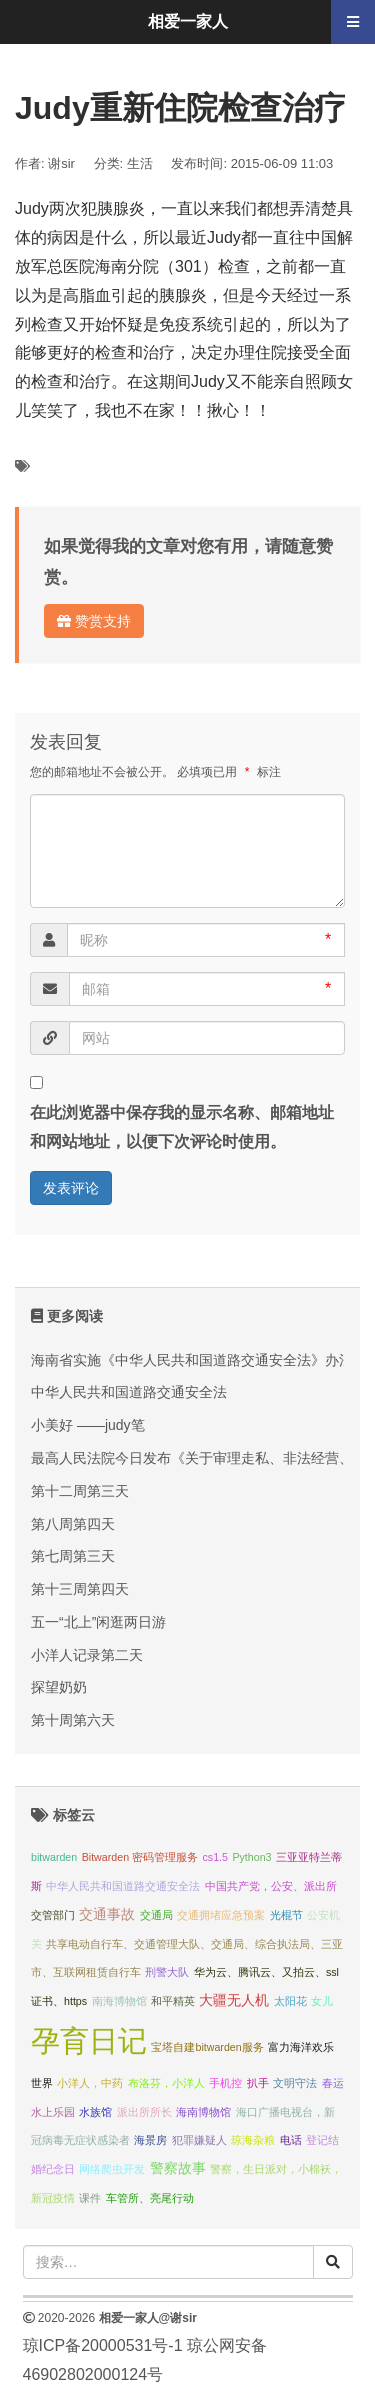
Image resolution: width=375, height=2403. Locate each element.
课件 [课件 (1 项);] (90, 2198)
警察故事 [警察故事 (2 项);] (178, 2168)
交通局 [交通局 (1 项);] (156, 1915)
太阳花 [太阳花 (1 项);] (290, 2001)
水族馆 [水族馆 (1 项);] (95, 2112)
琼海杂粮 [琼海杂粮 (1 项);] (253, 2140)
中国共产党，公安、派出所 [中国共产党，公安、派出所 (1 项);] (271, 1886)
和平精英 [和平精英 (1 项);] (173, 2001)
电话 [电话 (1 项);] (291, 2140)
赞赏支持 (94, 621)
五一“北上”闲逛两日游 (98, 1622)
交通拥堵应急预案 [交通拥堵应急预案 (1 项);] (221, 1915)
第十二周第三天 (80, 1491)
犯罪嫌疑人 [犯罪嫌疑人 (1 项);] (199, 2140)
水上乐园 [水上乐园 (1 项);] (53, 2112)
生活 (140, 163)
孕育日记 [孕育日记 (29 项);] (89, 2040)
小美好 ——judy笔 (88, 1425)
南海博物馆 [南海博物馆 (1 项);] (119, 2001)
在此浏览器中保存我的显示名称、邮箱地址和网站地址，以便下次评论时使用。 (182, 1127)
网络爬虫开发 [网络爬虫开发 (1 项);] (112, 2169)
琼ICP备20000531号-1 (103, 2345)
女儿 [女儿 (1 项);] (322, 2001)
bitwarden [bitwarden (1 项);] (54, 1857)
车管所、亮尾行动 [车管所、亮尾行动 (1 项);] (150, 2198)
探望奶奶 (59, 1687)
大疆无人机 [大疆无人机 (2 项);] (234, 2000)
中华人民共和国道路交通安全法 (129, 1392)
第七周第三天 (73, 1556)
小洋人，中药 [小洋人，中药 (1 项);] (90, 2083)
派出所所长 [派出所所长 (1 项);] (144, 2112)
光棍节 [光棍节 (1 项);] (286, 1915)
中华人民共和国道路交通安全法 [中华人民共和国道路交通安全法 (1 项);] (123, 1886)
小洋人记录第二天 (87, 1655)
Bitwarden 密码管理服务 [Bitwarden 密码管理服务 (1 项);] (140, 1857)
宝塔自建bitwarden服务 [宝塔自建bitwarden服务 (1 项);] (207, 2047)
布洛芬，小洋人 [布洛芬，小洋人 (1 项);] (166, 2083)
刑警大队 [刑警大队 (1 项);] (167, 1972)
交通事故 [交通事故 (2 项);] (107, 1914)
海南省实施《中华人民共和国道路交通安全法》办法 (192, 1360)
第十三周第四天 (80, 1589)
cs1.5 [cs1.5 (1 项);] (214, 1857)
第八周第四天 (73, 1524)
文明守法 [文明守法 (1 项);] (295, 2083)
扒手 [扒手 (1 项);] (258, 2083)
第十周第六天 (73, 1720)
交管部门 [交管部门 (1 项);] (53, 1915)
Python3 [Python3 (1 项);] (251, 1857)
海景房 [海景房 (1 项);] (150, 2140)
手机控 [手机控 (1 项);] (225, 2083)
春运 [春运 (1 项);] (333, 2083)
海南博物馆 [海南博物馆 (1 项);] (203, 2112)
